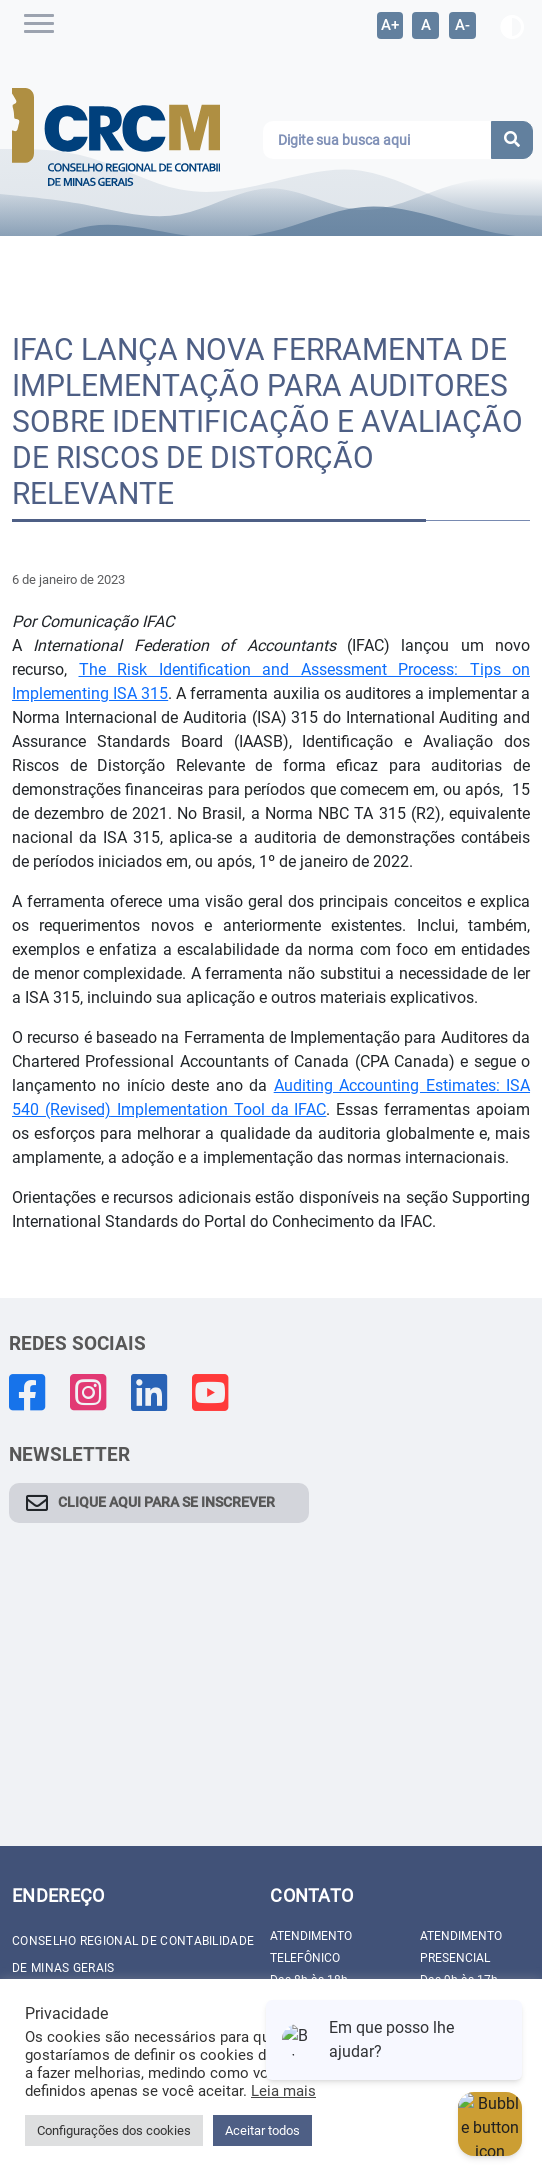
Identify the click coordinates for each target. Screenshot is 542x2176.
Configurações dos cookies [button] (114, 2130)
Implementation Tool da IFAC (219, 1109)
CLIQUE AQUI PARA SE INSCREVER (166, 1502)
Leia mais (283, 2091)
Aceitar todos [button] (262, 2130)
